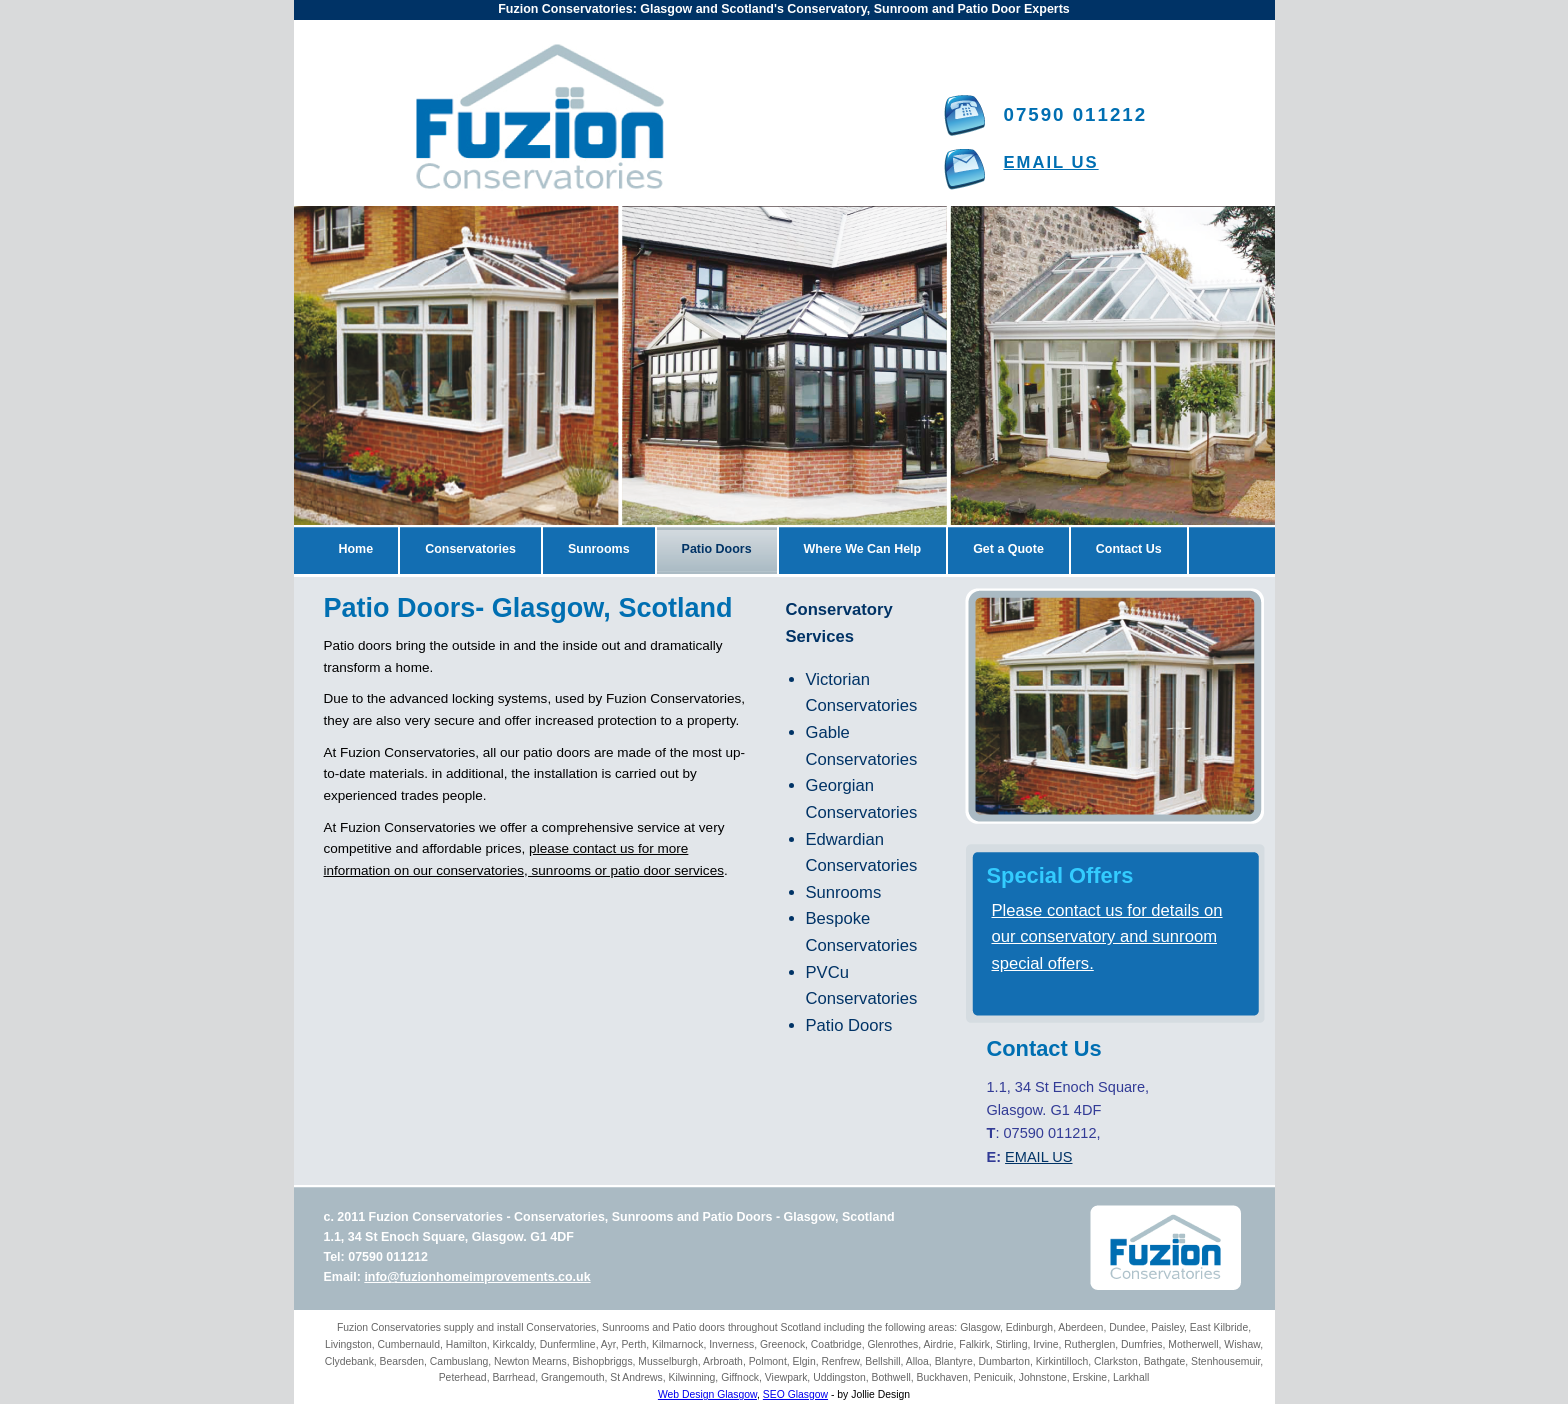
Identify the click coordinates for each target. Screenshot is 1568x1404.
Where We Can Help (863, 549)
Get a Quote (1008, 549)
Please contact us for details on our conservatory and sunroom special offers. (1107, 937)
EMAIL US (1051, 162)
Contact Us (1129, 549)
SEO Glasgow (795, 1394)
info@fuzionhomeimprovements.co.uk (477, 1277)
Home (356, 549)
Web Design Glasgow (707, 1394)
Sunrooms (599, 549)
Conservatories (470, 549)
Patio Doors (717, 549)
